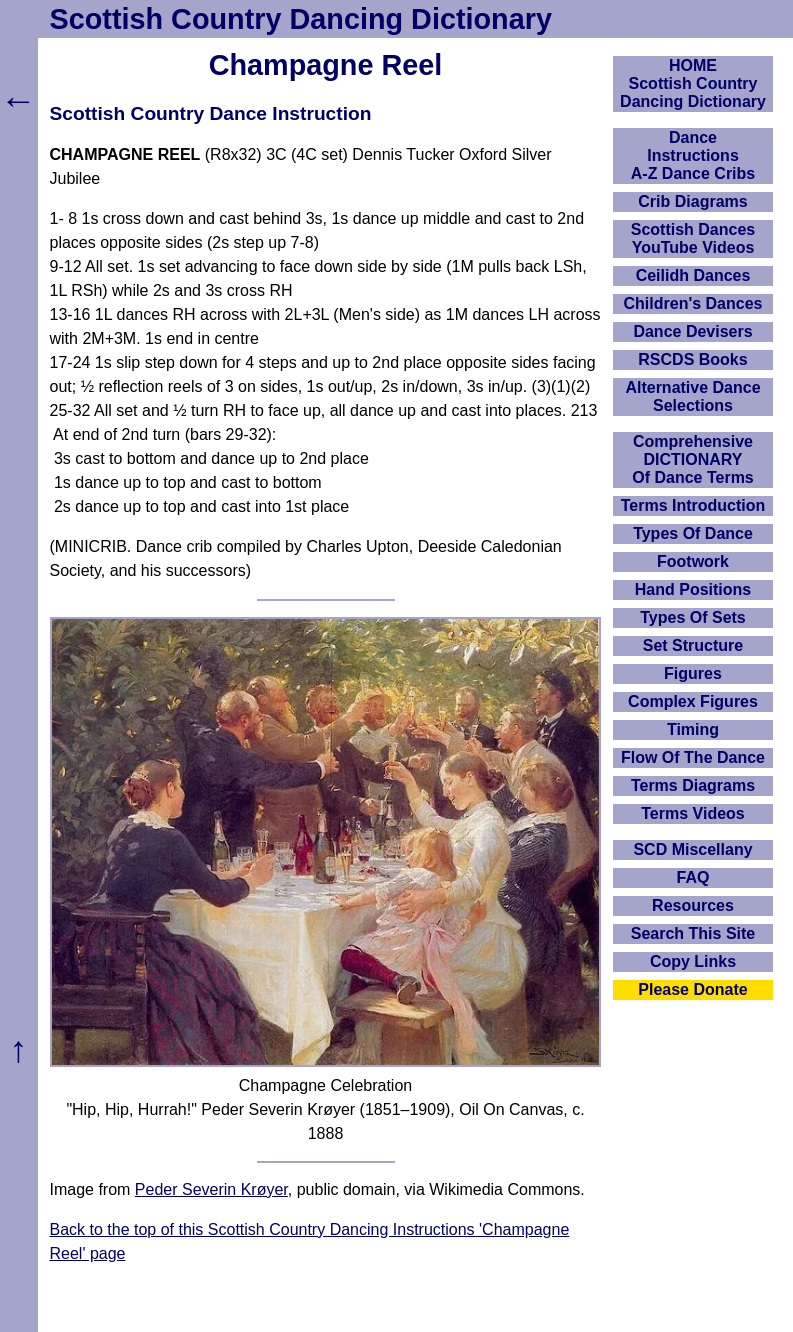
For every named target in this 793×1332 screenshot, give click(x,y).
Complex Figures (693, 701)
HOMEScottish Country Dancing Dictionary (693, 83)
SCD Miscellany (692, 849)
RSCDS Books (692, 359)
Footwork (693, 561)
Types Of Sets (693, 617)
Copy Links (693, 961)
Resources (693, 905)
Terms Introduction (693, 505)
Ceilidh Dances (693, 275)
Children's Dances (693, 303)
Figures (693, 673)
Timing (693, 729)
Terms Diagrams (693, 785)
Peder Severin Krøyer (211, 1189)
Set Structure (693, 645)
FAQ (693, 877)
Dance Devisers (692, 331)
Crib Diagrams (692, 201)
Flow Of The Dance (693, 757)
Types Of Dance (693, 533)
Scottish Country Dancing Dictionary (301, 19)
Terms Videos (692, 813)
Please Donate (692, 989)
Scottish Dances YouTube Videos (693, 238)
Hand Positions (693, 589)
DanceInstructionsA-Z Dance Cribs (693, 155)
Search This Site (693, 933)
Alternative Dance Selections (692, 396)
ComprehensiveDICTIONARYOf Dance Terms (693, 459)
